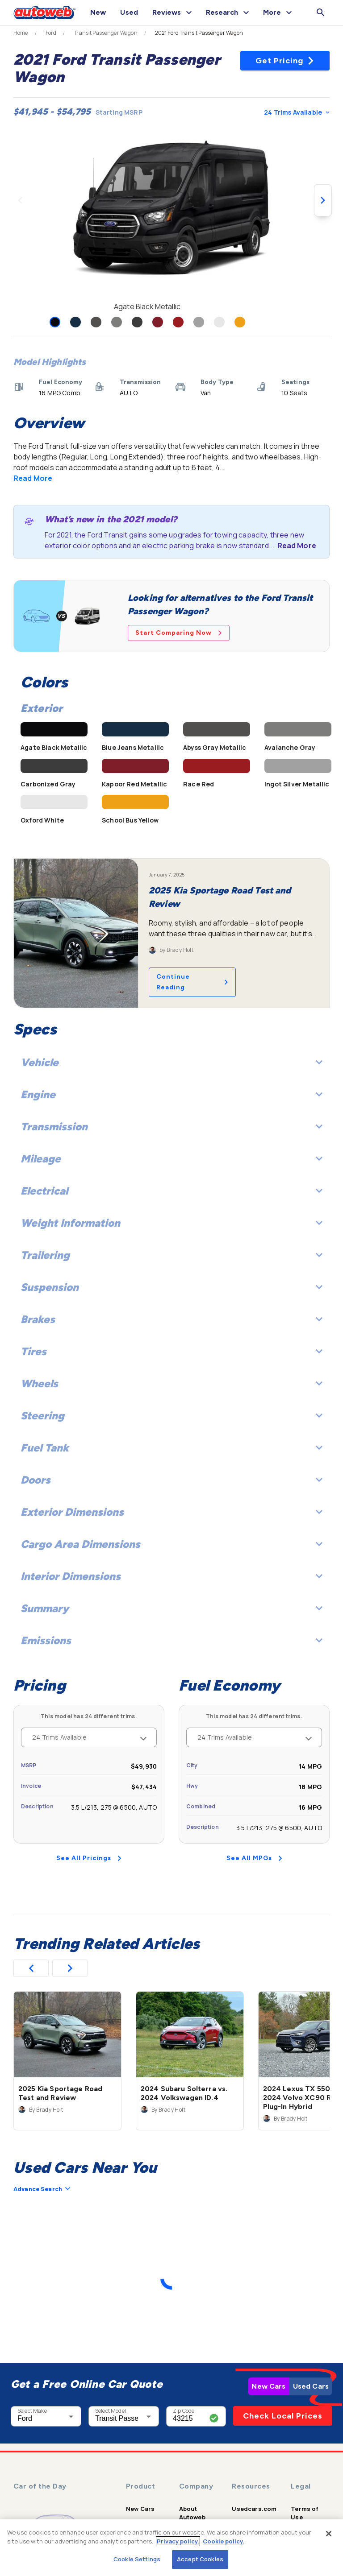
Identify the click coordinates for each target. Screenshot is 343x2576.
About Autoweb (192, 2513)
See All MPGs (254, 1858)
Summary (171, 1608)
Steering (171, 1415)
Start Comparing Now (178, 633)
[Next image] (323, 200)
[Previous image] (20, 200)
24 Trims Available (297, 112)
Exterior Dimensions (171, 1511)
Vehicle (171, 1062)
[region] (171, 2547)
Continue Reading (192, 982)
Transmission (171, 1126)
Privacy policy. (178, 2541)
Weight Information (171, 1222)
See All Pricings (88, 1858)
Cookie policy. (223, 2541)
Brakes (171, 1319)
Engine (171, 1094)
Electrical (171, 1190)
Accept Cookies (200, 2559)
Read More (32, 478)
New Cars (268, 2386)
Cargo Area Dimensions (171, 1544)
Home (20, 33)
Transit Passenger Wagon (105, 33)
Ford (51, 33)
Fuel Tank (171, 1447)
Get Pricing (285, 61)
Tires (171, 1351)
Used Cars (311, 2386)
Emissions (171, 1640)
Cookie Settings (136, 2559)
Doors (171, 1479)
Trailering (171, 1255)
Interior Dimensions (171, 1576)
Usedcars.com (254, 2509)
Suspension (171, 1287)
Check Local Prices (282, 2416)
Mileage (171, 1158)
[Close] (329, 2533)
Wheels (171, 1383)
